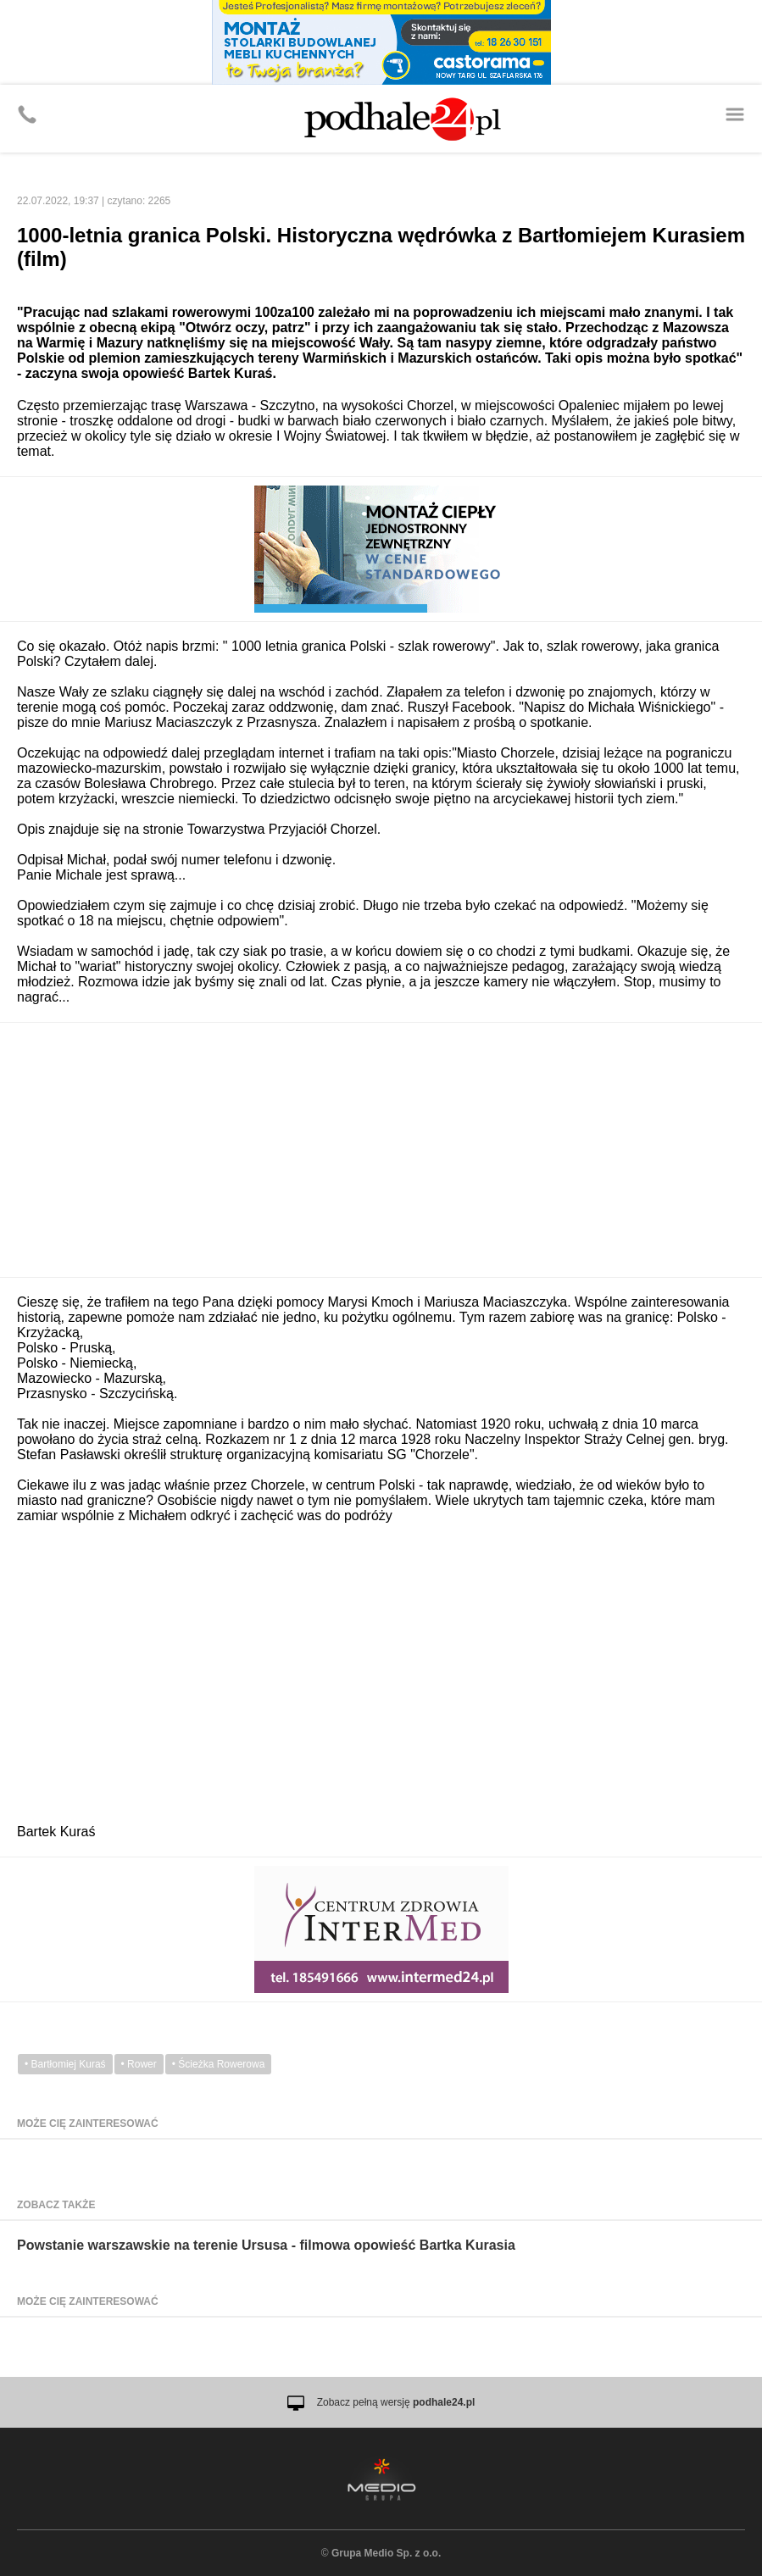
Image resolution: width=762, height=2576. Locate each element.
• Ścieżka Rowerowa (218, 2064)
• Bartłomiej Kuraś (65, 2064)
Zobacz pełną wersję (396, 2402)
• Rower (139, 2064)
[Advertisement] (381, 1150)
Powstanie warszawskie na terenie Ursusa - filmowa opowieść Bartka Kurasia (266, 2245)
